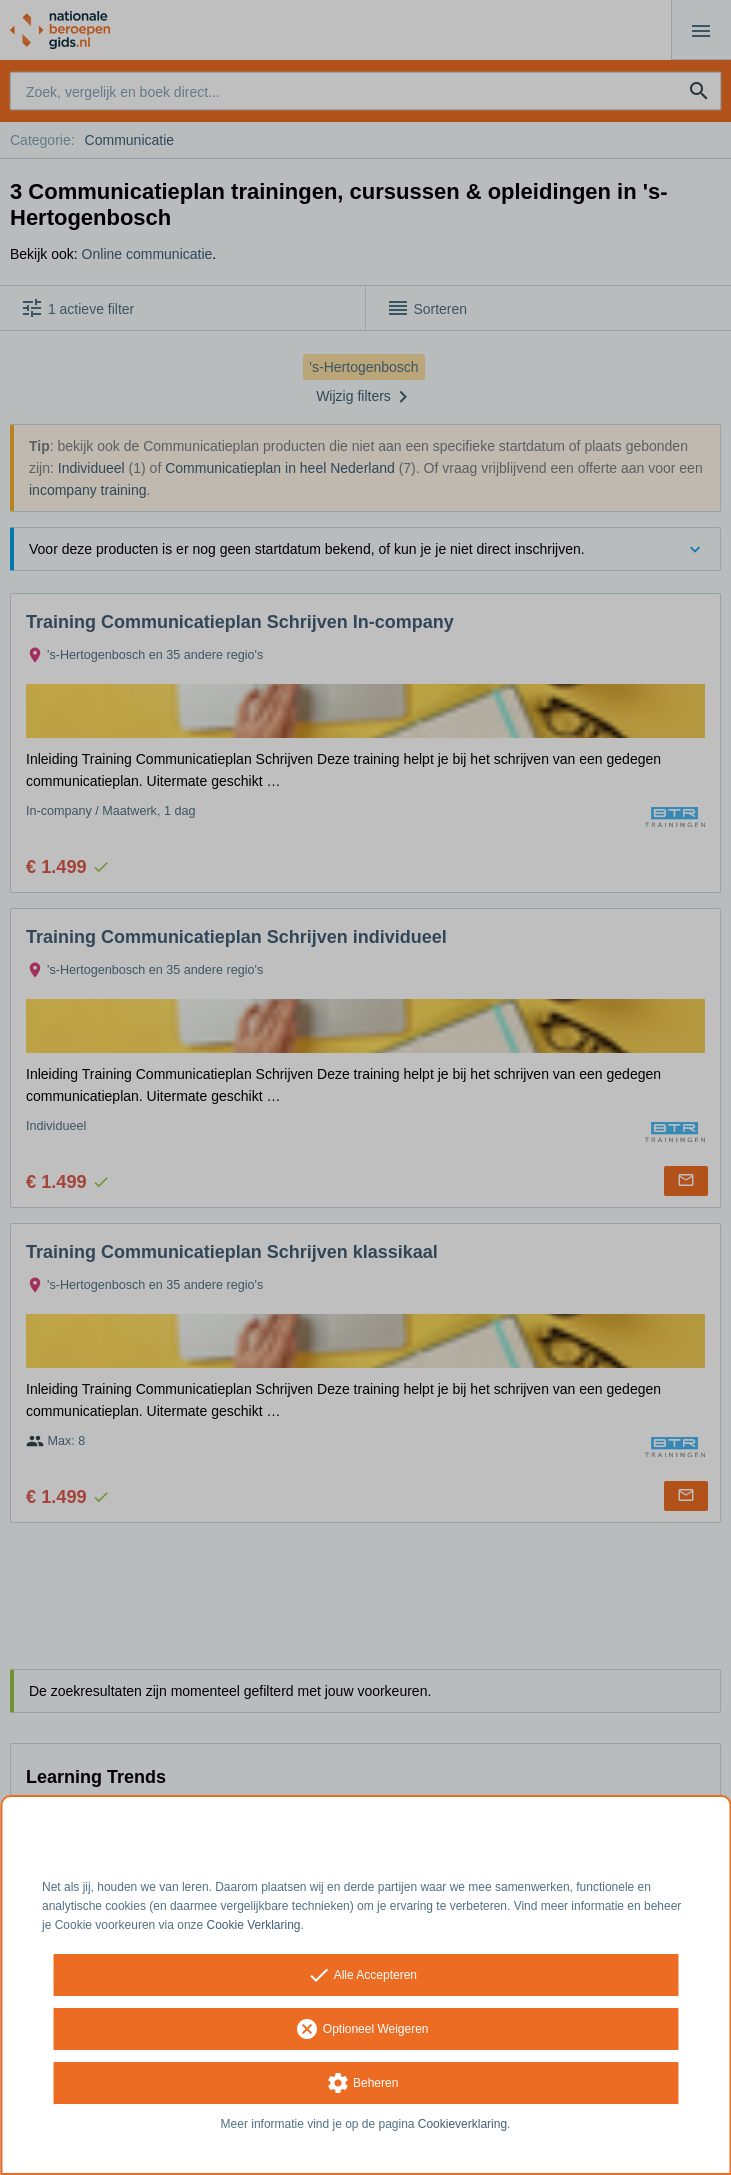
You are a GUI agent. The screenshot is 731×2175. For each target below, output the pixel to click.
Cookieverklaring (462, 2124)
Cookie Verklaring (254, 1925)
